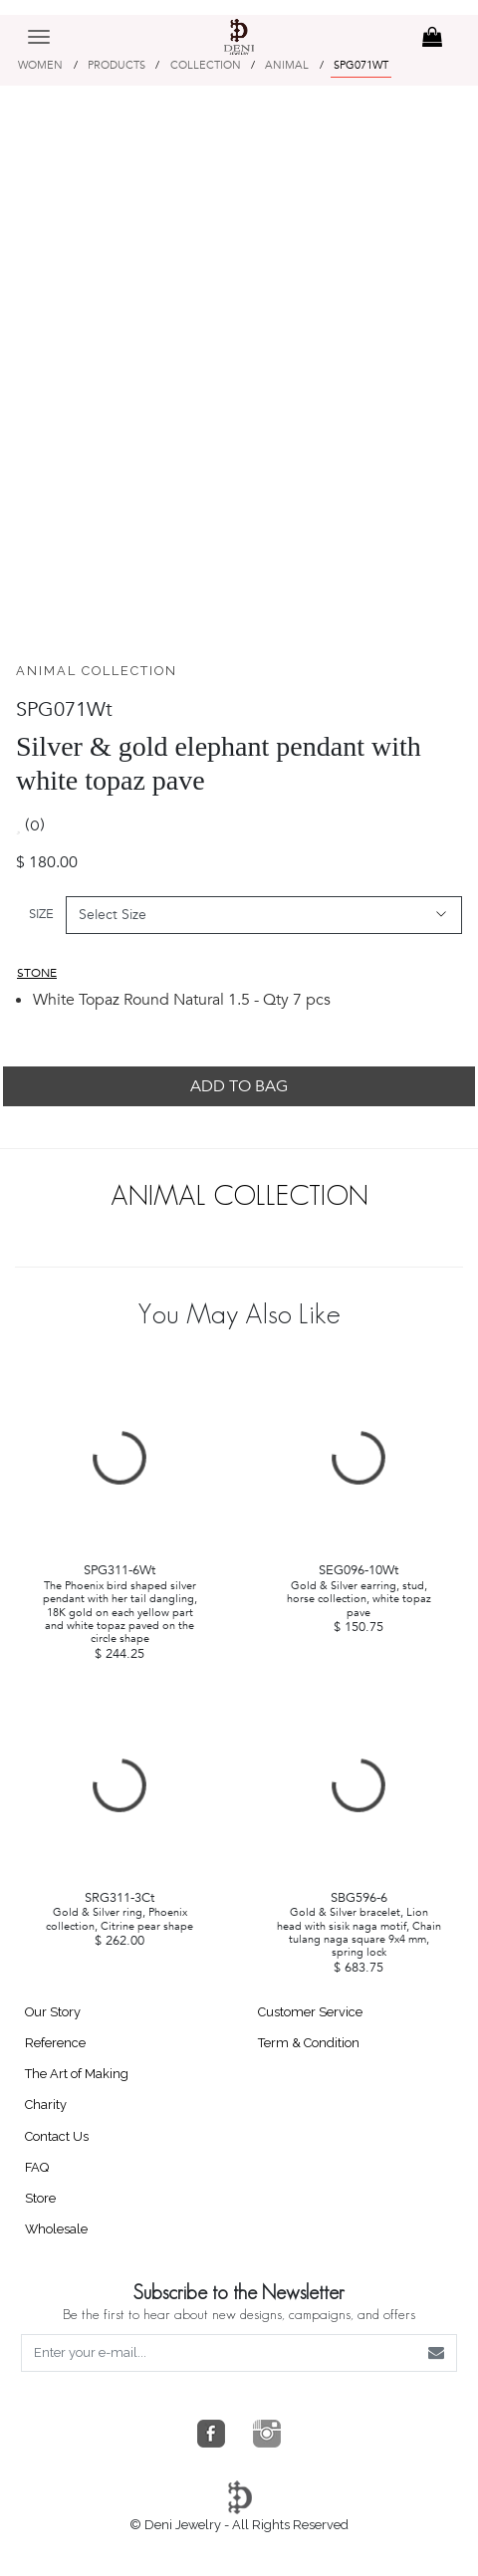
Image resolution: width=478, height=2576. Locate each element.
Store (40, 2198)
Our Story (53, 2011)
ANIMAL (287, 65)
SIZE (41, 914)
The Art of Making (76, 2073)
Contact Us (57, 2136)
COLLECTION (205, 65)
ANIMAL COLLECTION (96, 670)
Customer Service (310, 2011)
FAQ (37, 2167)
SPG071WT (361, 65)
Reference (55, 2042)
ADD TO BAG (239, 1086)
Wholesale (56, 2229)
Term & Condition (308, 2042)
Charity (46, 2104)
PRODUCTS (116, 65)
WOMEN (40, 65)
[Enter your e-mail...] (219, 2353)
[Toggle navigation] (39, 22)
